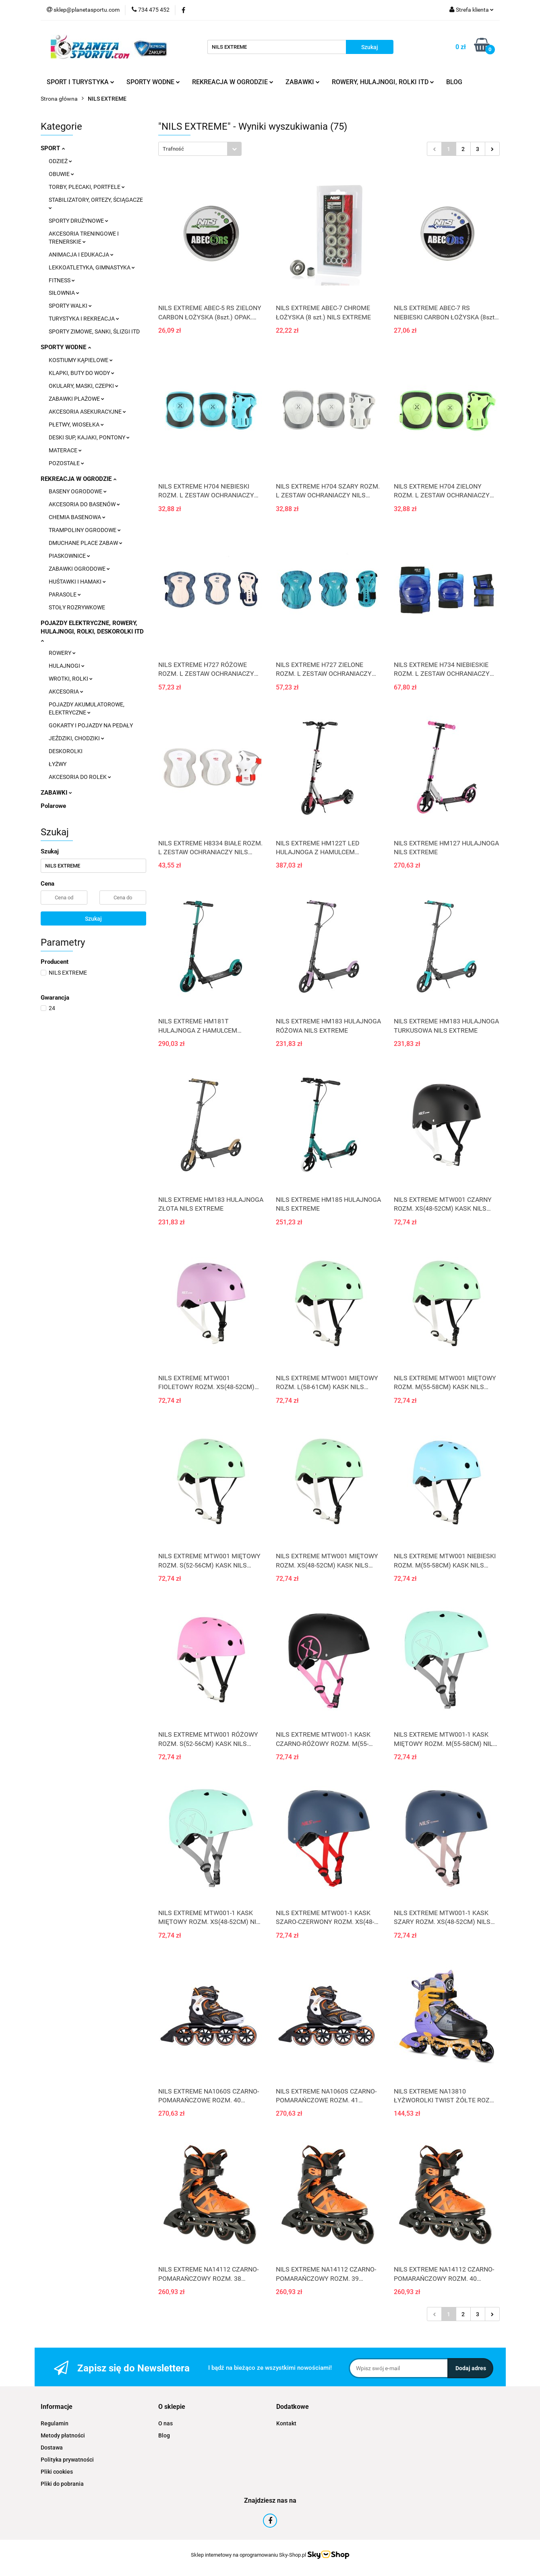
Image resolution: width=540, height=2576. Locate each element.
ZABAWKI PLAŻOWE (76, 399)
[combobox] (200, 149)
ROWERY (62, 653)
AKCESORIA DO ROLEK (80, 777)
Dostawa (52, 2447)
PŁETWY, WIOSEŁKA (76, 424)
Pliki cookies (57, 2471)
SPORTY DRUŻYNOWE (78, 220)
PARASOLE (65, 594)
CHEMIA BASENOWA (77, 517)
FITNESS (62, 280)
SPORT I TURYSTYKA (80, 82)
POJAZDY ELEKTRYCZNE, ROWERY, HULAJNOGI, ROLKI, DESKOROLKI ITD (92, 631)
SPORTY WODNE (153, 82)
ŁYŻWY (57, 764)
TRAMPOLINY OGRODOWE (85, 530)
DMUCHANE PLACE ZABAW (85, 543)
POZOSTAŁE (66, 463)
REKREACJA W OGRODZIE (232, 82)
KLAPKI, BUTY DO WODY (81, 373)
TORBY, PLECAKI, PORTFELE (87, 187)
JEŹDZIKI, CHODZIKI (76, 738)
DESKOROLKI (66, 751)
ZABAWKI (303, 82)
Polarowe (53, 806)
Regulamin (54, 2423)
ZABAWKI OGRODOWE (79, 568)
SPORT (53, 148)
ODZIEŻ (60, 161)
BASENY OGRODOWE (78, 491)
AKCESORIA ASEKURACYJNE (87, 411)
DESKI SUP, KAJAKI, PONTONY (89, 437)
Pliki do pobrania (62, 2484)
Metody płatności (63, 2435)
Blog (164, 2435)
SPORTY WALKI (70, 305)
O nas (165, 2423)
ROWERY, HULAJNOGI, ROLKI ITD (383, 82)
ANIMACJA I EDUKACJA (81, 254)
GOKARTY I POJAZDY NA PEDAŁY (91, 725)
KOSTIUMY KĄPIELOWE (81, 360)
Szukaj (93, 918)
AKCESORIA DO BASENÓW (84, 504)
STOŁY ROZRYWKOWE (77, 607)
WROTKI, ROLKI (71, 678)
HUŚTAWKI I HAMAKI (77, 581)
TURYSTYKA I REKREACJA (84, 318)
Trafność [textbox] (173, 149)
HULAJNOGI (67, 666)
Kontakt (286, 2423)
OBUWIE (61, 174)
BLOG (454, 82)
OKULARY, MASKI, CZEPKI (83, 386)
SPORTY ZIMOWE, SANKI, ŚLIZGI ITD (94, 331)
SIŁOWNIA (64, 293)
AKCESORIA (66, 691)
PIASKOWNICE (69, 556)
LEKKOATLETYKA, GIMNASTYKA (92, 267)
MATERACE (65, 450)
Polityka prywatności (67, 2459)
